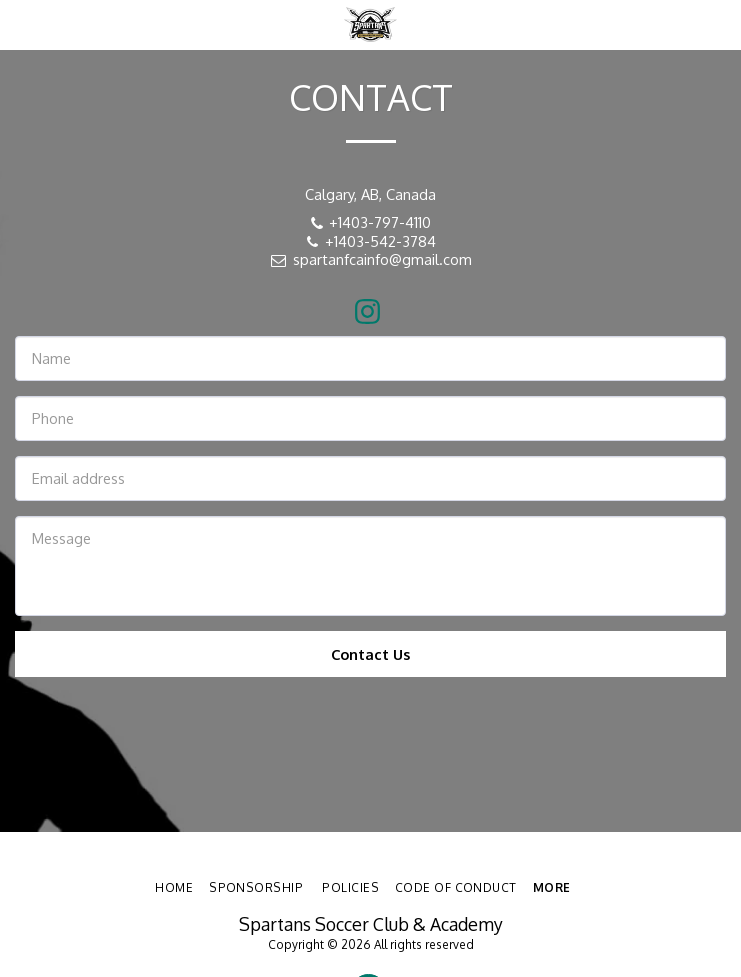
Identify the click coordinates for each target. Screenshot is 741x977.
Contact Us (370, 654)
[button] (22, 24)
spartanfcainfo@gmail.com (370, 259)
